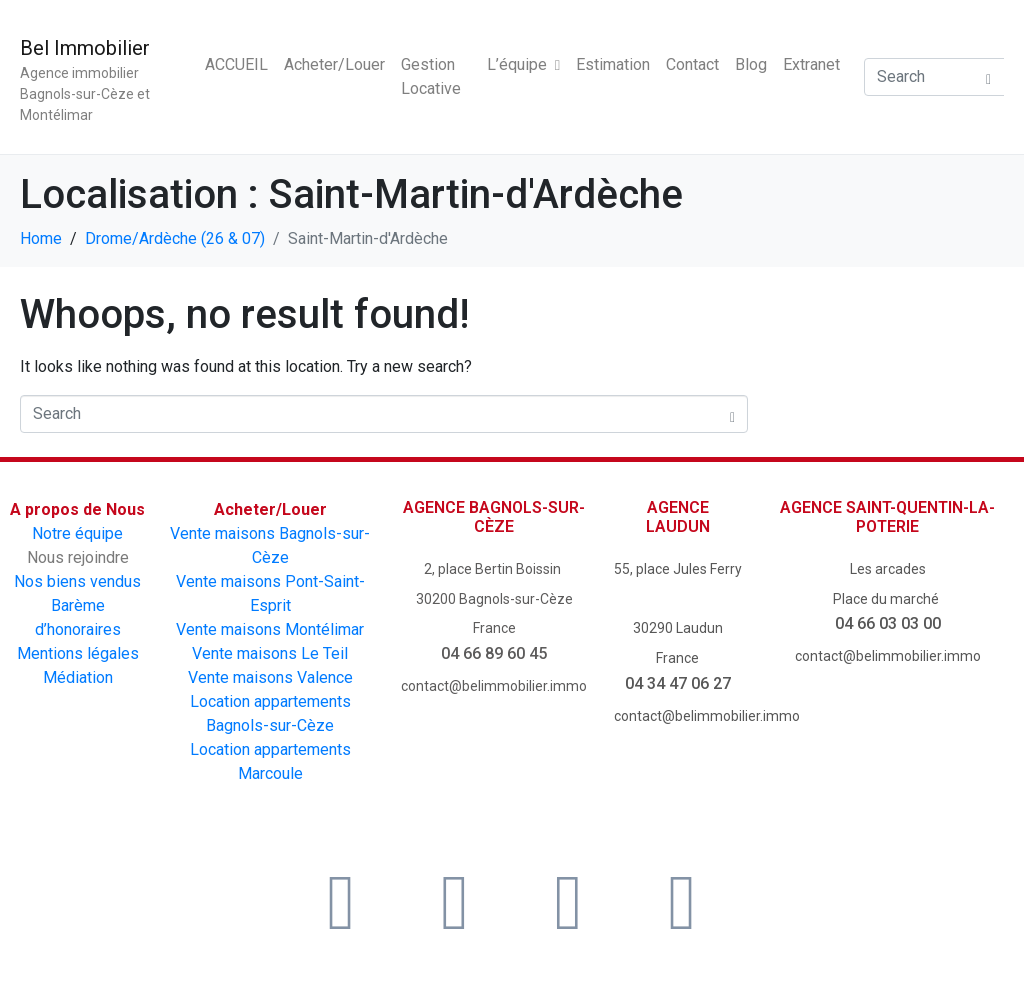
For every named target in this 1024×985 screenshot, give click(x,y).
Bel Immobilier (85, 48)
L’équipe (523, 64)
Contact (692, 64)
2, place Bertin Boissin (494, 569)
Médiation (78, 677)
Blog (751, 64)
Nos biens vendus (77, 581)
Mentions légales (78, 653)
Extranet (811, 64)
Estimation (613, 64)
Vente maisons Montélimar (270, 629)
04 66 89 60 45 (494, 653)
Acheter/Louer (334, 64)
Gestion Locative (431, 76)
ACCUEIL (236, 64)
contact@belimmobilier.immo (494, 686)
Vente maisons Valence (270, 677)
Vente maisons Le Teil (270, 653)
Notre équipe (77, 533)
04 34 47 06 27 (678, 683)
